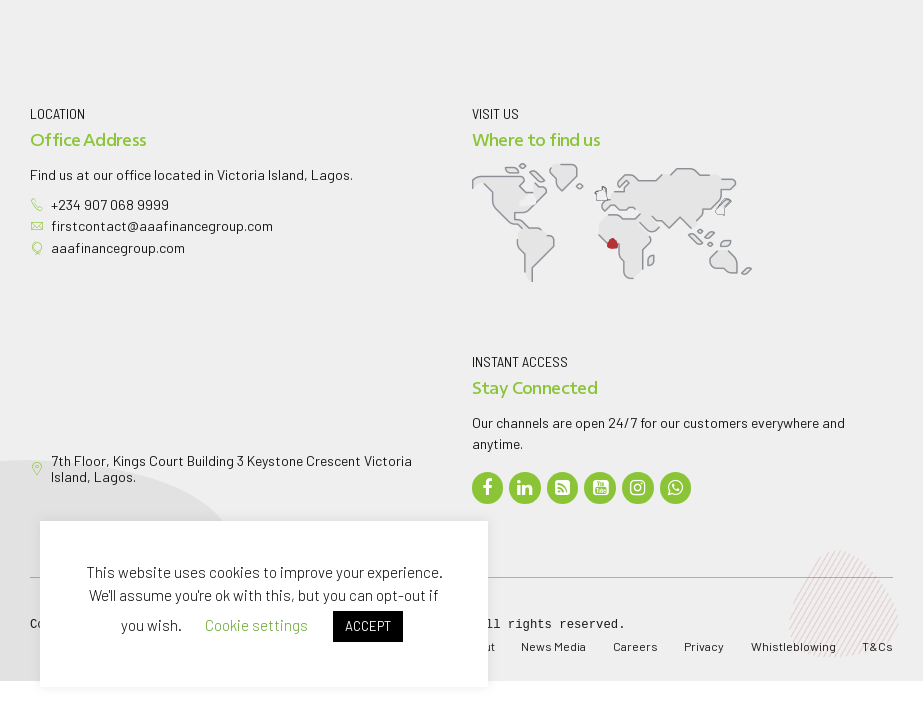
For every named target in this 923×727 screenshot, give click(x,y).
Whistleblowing (793, 646)
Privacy (704, 646)
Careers (635, 646)
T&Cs (877, 646)
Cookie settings (256, 625)
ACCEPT (368, 626)
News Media (553, 646)
